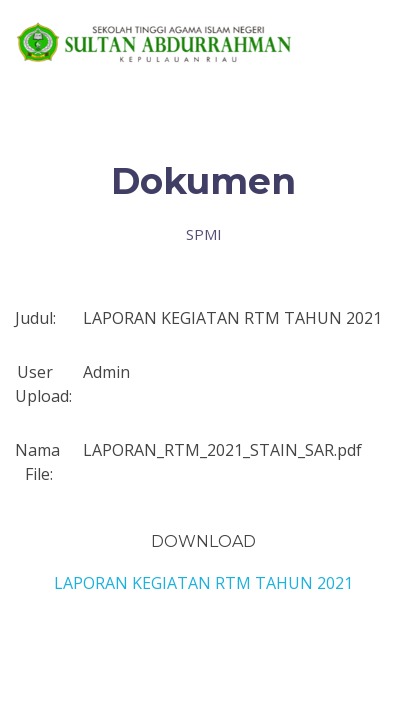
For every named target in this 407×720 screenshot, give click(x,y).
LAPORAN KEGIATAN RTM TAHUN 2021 (203, 583)
